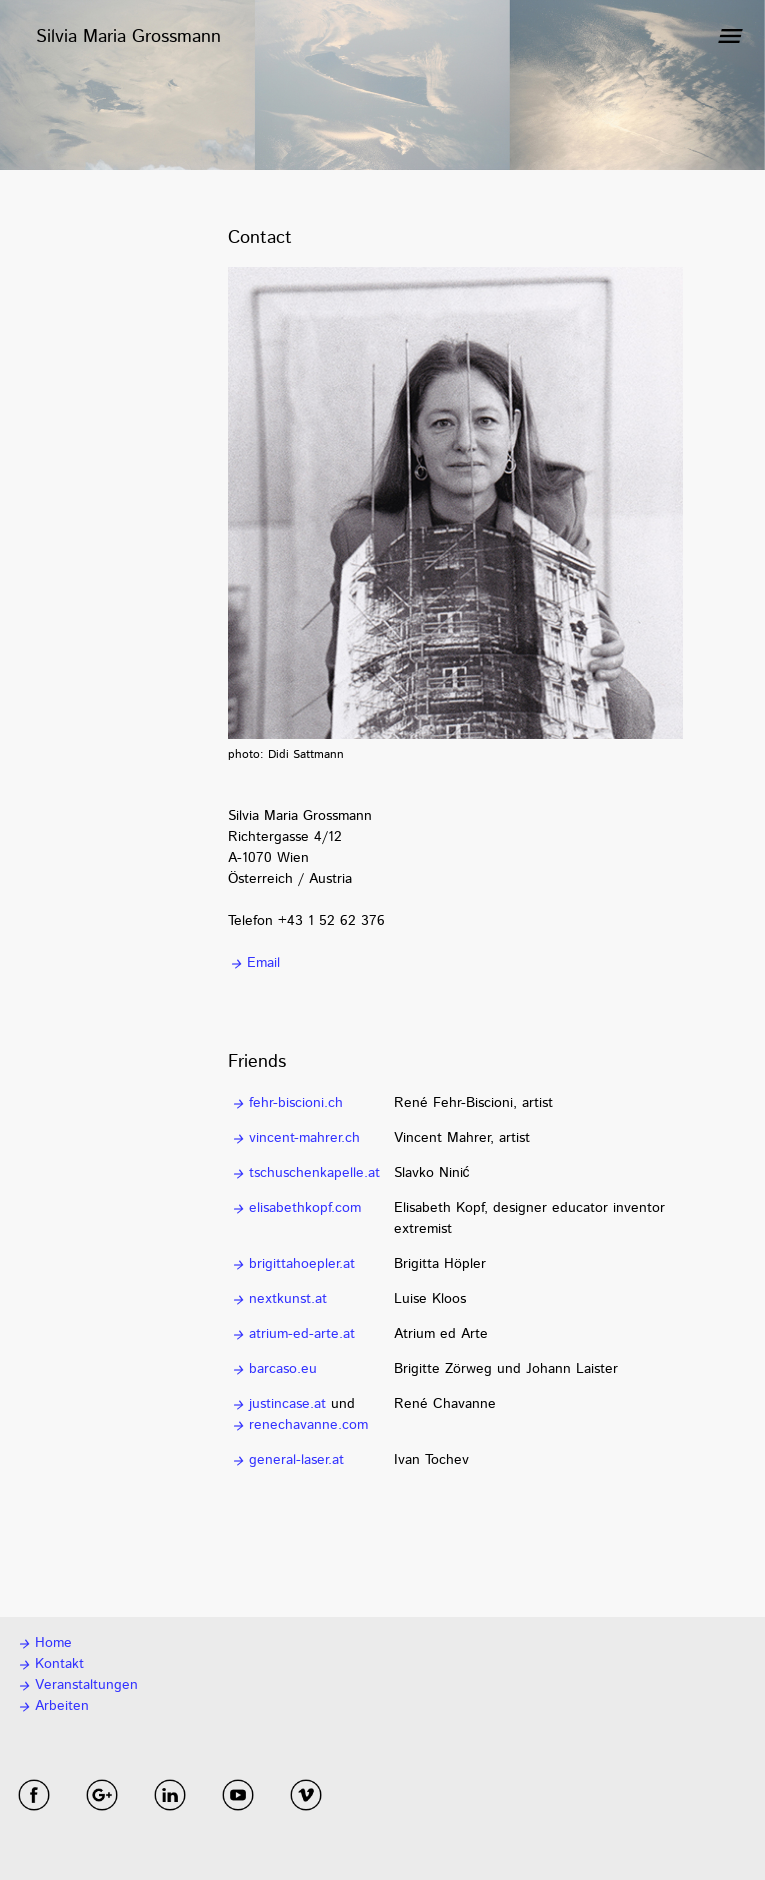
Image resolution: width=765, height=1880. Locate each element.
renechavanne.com (299, 1425)
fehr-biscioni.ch (286, 1103)
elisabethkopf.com (295, 1208)
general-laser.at (287, 1460)
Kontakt (50, 1664)
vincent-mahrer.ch (295, 1138)
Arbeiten (52, 1706)
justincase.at (278, 1404)
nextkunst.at (278, 1299)
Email (254, 963)
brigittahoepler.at (292, 1264)
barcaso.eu (273, 1369)
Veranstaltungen (77, 1685)
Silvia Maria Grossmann (128, 37)
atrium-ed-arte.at (292, 1334)
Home (44, 1643)
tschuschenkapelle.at (305, 1173)
